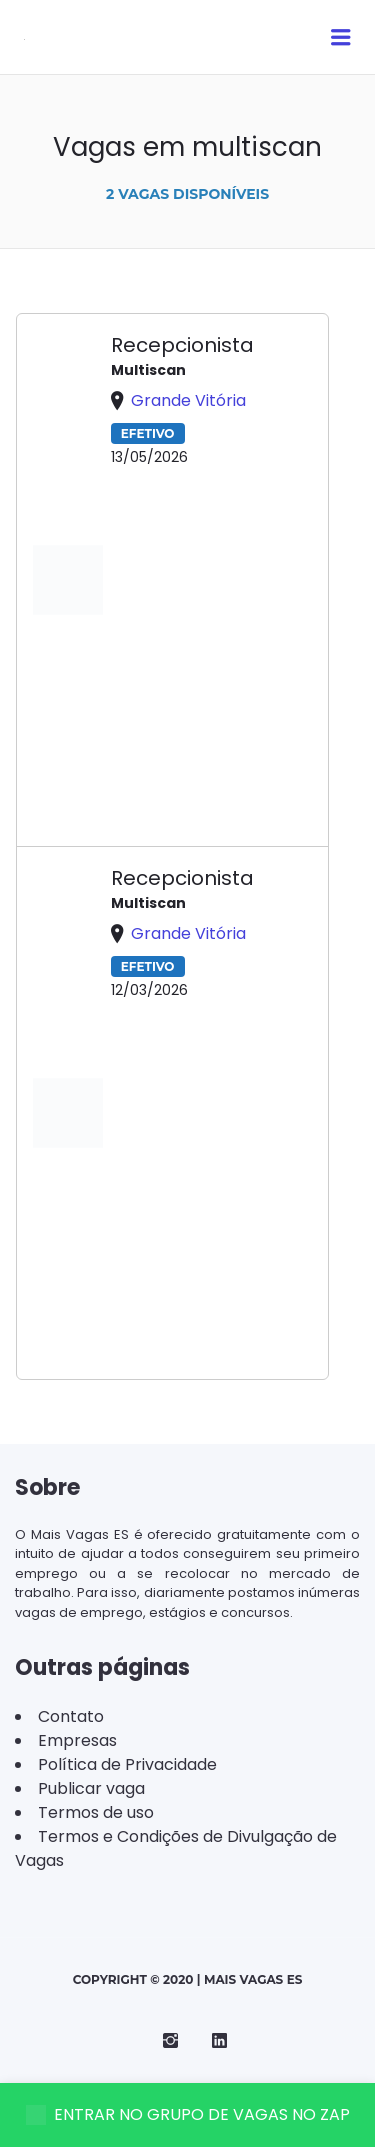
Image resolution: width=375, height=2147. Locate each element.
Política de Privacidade (127, 1764)
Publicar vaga (91, 1788)
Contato (71, 1716)
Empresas (77, 1740)
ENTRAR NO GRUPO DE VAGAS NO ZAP (188, 2114)
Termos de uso (96, 1812)
